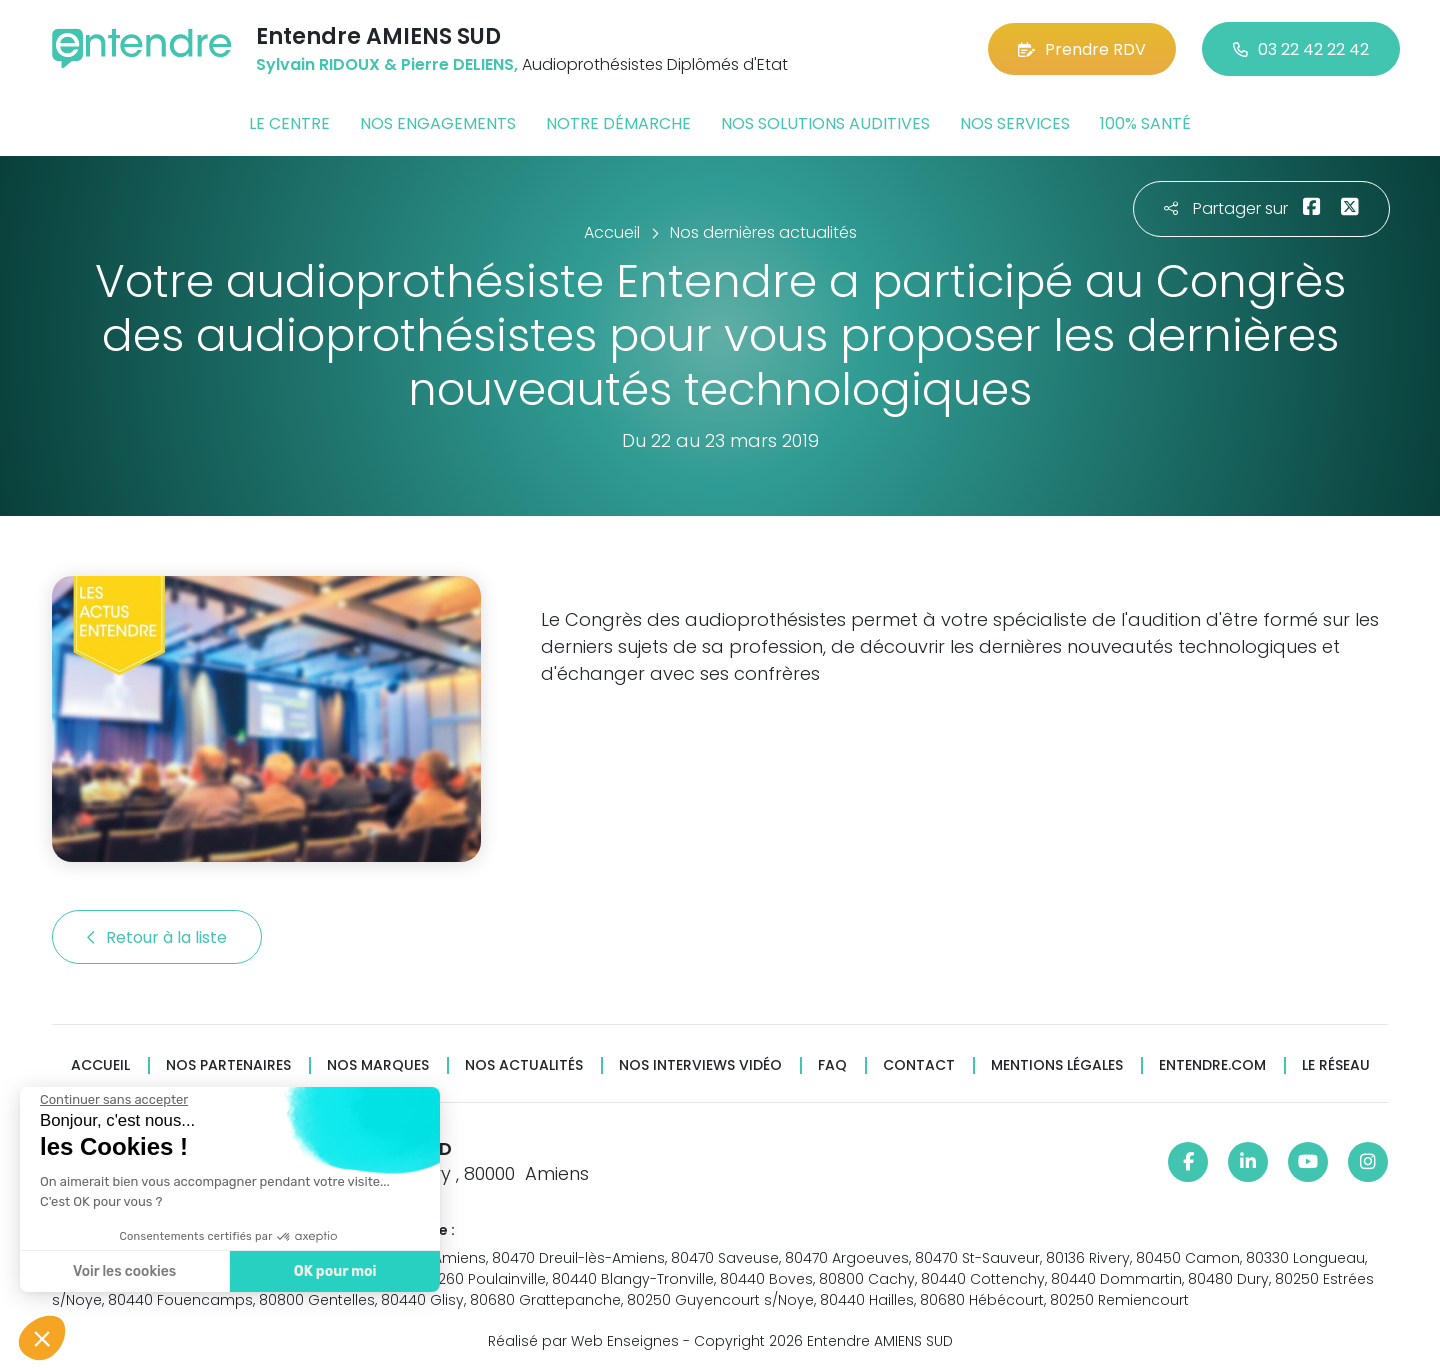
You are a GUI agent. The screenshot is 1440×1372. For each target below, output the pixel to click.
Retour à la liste (157, 937)
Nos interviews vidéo (700, 1065)
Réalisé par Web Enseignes (583, 1341)
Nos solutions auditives (825, 123)
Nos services (1015, 123)
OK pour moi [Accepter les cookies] (329, 1271)
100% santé (1145, 123)
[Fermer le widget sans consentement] (109, 1100)
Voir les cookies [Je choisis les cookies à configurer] (119, 1271)
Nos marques (378, 1065)
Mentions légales (1057, 1065)
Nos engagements (438, 123)
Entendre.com (1212, 1065)
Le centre (289, 123)
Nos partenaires (228, 1065)
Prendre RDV (1082, 49)
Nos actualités (524, 1065)
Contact (919, 1065)
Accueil (100, 1065)
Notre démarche (618, 123)
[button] (42, 1338)
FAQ (832, 1065)
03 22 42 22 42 (1301, 49)
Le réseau (1336, 1065)
